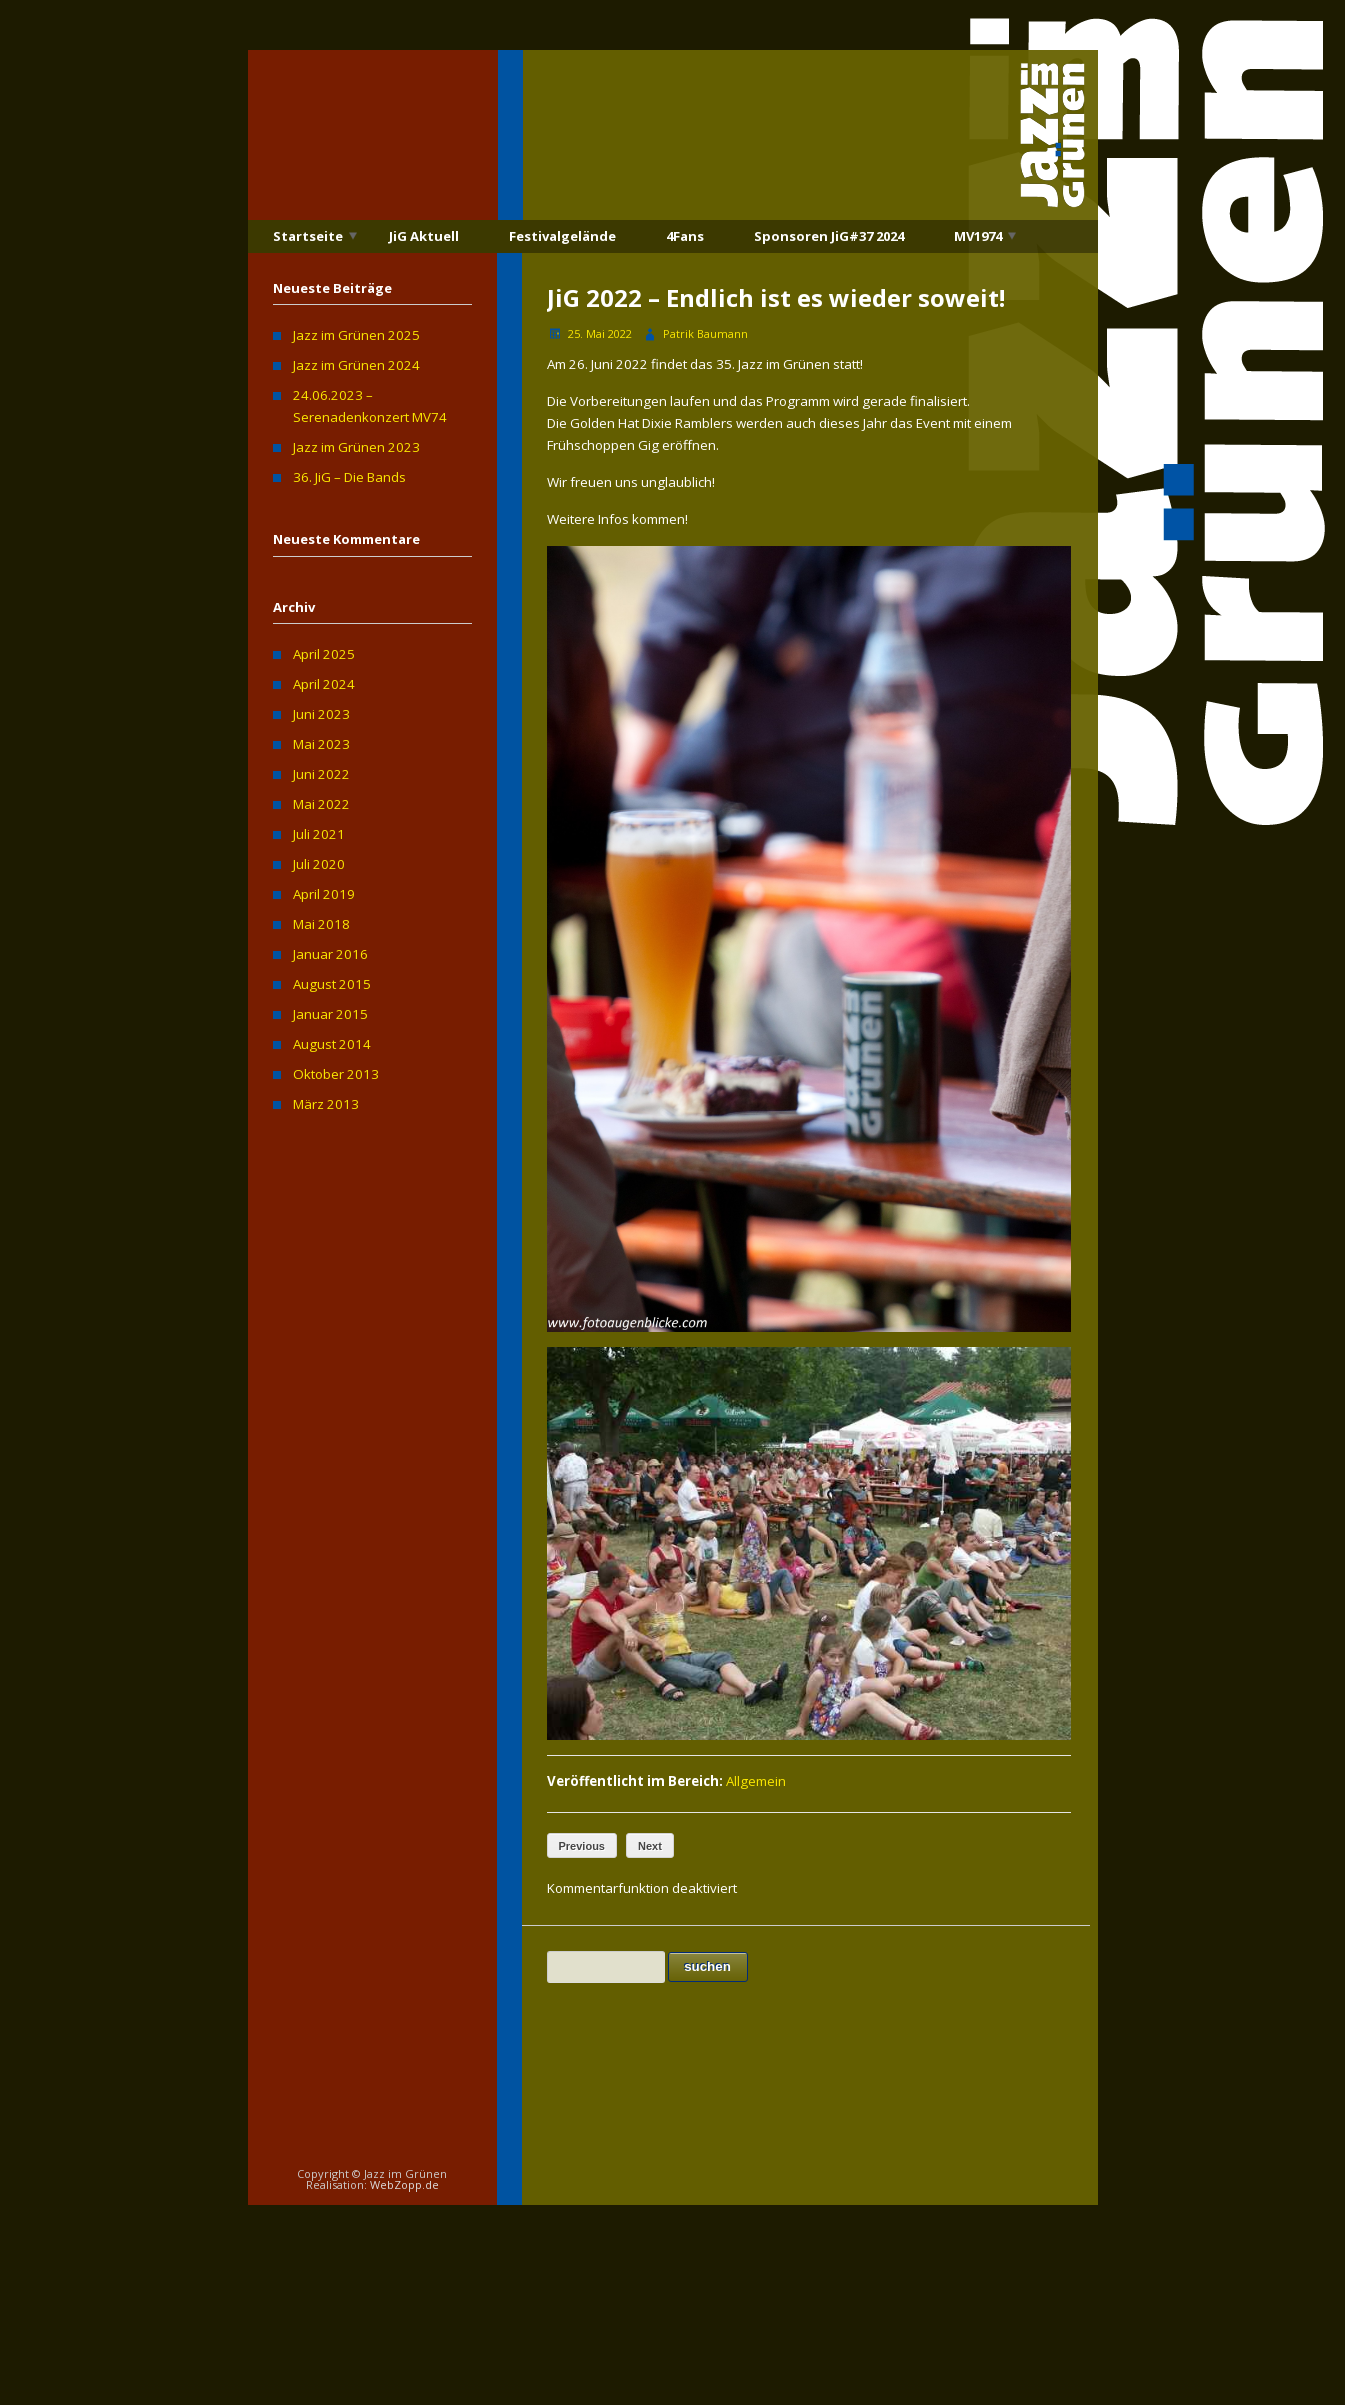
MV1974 (978, 236)
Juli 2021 (319, 834)
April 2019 (324, 894)
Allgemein (756, 1781)
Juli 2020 (319, 864)
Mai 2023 (321, 744)
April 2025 (324, 654)
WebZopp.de (404, 2184)
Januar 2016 (330, 954)
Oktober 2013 (336, 1074)
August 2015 (332, 984)
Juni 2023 (321, 714)
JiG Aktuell (424, 236)
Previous (582, 1846)
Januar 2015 (330, 1014)
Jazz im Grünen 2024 (356, 365)
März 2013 (326, 1104)
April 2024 (324, 684)
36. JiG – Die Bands (349, 477)
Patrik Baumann (705, 333)
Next (650, 1846)
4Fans (685, 236)
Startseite (308, 236)
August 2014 (332, 1044)
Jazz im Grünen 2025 (356, 335)
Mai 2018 (321, 924)
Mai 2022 (321, 804)
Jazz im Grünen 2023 (356, 447)
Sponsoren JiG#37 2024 (829, 236)
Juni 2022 (321, 774)
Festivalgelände (562, 236)
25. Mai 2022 (600, 333)
